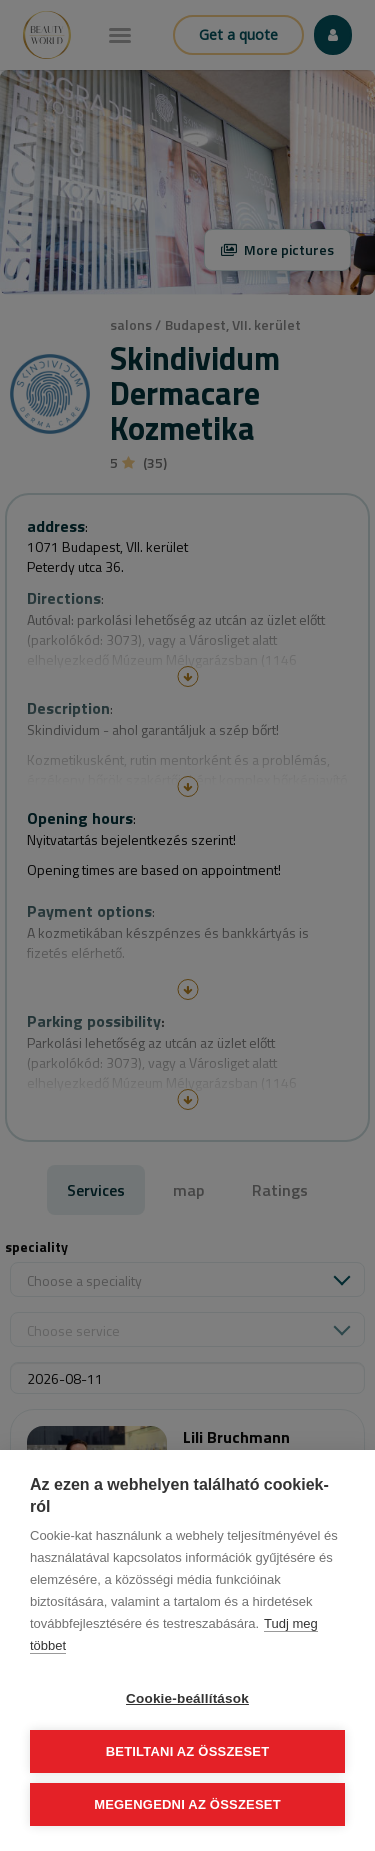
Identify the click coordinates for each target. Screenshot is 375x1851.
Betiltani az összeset (188, 1751)
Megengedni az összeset (187, 1804)
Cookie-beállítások (187, 1698)
